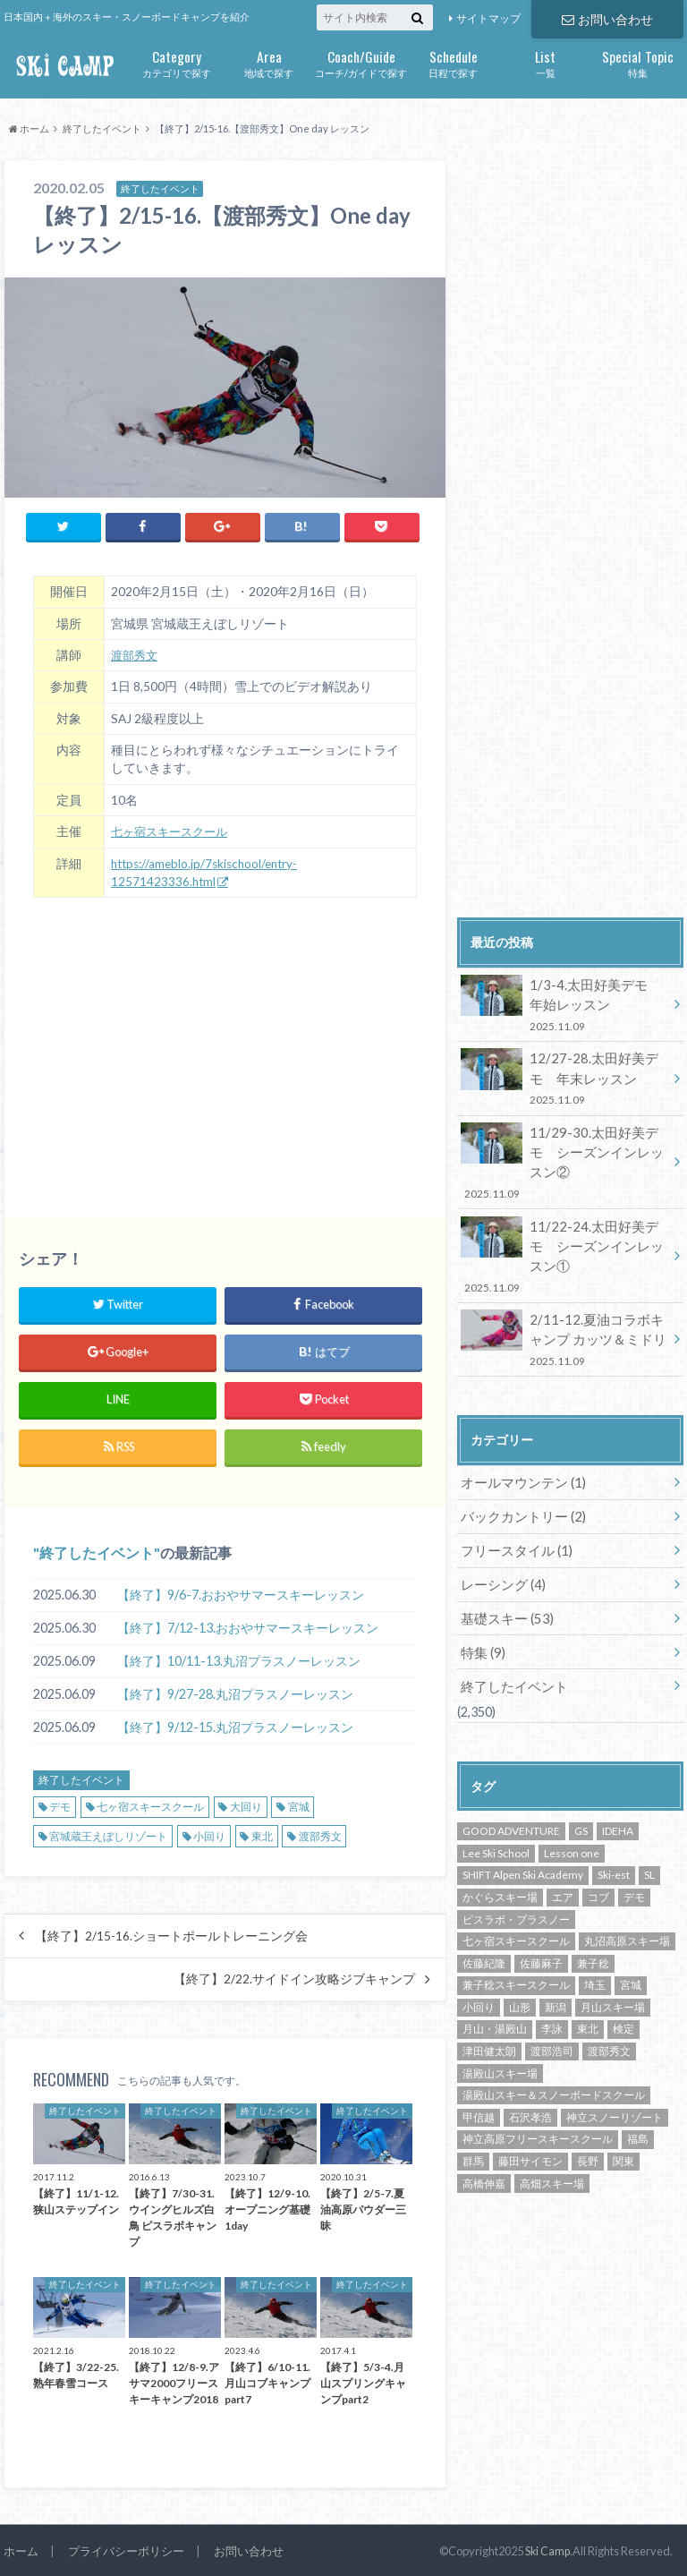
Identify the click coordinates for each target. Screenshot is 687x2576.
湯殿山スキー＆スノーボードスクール (553, 2041)
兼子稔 (593, 1908)
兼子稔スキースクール (516, 1931)
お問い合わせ (607, 18)
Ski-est (614, 1821)
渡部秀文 (136, 652)
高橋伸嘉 (483, 2129)
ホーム (21, 2548)
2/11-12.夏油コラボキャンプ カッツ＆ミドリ (564, 1292)
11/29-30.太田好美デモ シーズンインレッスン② (567, 1148)
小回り (209, 1833)
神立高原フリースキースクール (537, 2085)
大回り (246, 1804)
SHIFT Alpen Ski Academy (522, 1821)
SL (649, 1821)
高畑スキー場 (552, 2129)
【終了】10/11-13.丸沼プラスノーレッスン (238, 1658)
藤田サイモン (530, 2106)
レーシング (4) (500, 1532)
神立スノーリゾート (614, 2062)
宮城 (299, 1804)
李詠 (552, 1975)
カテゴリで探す (177, 62)
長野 (587, 2106)
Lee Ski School (496, 1798)
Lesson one (571, 1798)
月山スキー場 (613, 1952)
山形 (519, 1952)
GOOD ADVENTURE (511, 1777)
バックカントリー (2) (519, 1466)
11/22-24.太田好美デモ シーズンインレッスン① (567, 1219)
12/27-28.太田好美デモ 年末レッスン (567, 1075)
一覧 (545, 62)
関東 (623, 2106)
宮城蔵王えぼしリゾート (108, 1833)
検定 (623, 1975)
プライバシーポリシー (126, 2548)
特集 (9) (482, 1599)
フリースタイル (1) (513, 1499)
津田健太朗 (489, 1996)
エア (562, 1842)
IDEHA (617, 1777)
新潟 (555, 1952)
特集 (637, 62)
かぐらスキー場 (500, 1842)
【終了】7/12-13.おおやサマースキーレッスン (247, 1625)
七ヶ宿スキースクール (173, 829)
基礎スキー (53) (504, 1566)
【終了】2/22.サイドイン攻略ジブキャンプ (294, 1976)
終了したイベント (96, 1549)
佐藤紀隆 (483, 1908)
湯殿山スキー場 (500, 2019)
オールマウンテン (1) (519, 1433)
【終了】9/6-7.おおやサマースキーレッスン (240, 1591)
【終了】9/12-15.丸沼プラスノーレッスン (235, 1724)
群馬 (473, 2106)
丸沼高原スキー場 (627, 1886)
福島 (638, 2085)
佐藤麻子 (541, 1908)
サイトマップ (488, 18)
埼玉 (595, 1931)
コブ (598, 1842)
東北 (262, 1833)
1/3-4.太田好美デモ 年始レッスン (564, 1004)
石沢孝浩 (530, 2062)
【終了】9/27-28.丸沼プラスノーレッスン (235, 1691)
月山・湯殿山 (494, 1975)
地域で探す (269, 62)
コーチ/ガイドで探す (361, 62)
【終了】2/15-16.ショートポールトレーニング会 (171, 1933)
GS (581, 1777)
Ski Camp (546, 2548)
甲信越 (478, 2062)
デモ (60, 1804)
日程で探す (453, 62)
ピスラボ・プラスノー (516, 1865)
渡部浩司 (551, 1996)
